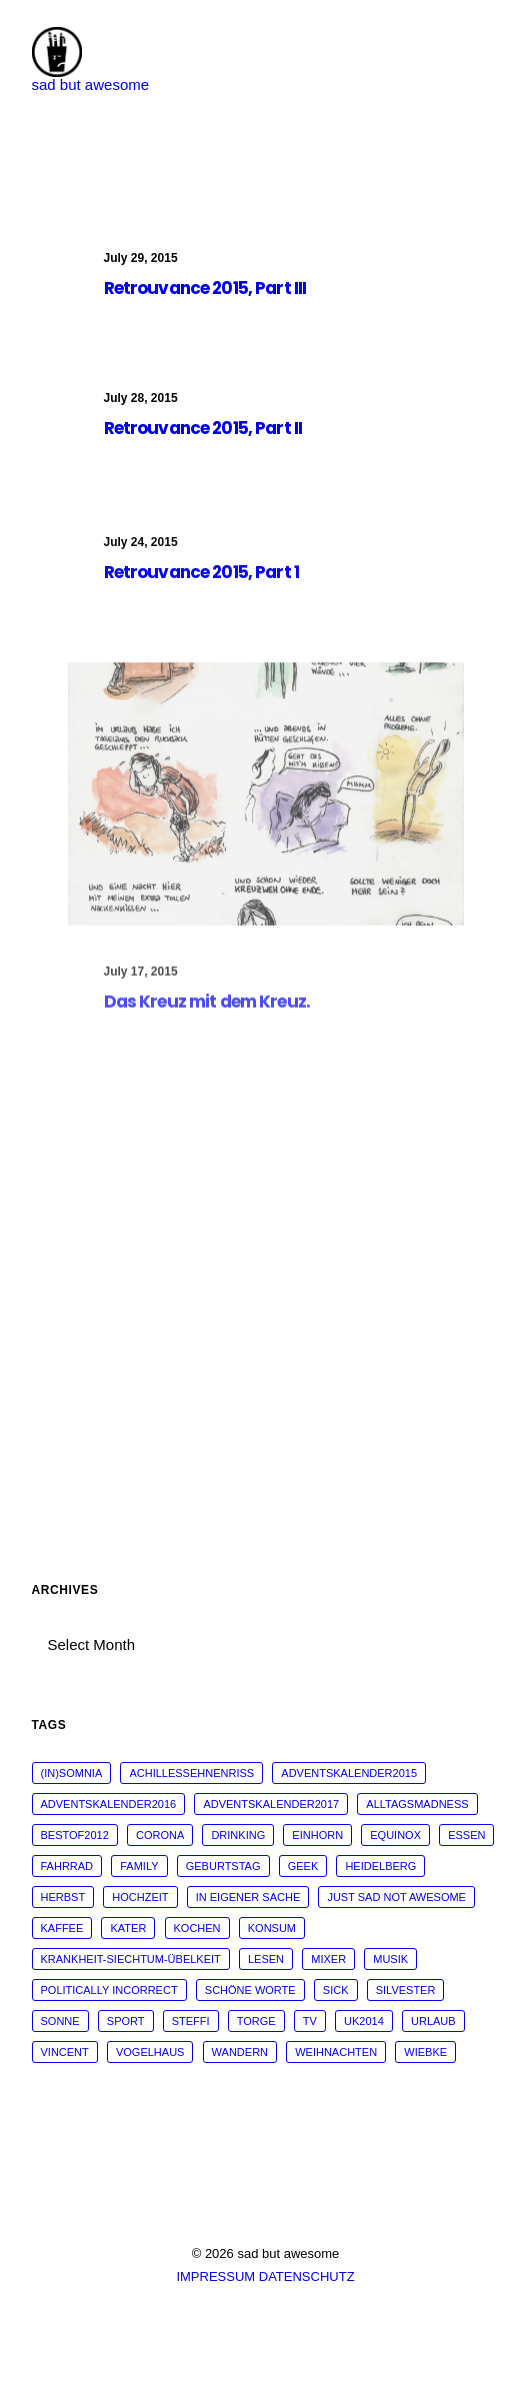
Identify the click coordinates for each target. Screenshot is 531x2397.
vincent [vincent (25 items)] (65, 2052)
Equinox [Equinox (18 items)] (395, 1835)
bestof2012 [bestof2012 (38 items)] (75, 1835)
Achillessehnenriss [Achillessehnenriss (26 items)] (191, 1773)
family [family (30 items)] (139, 1866)
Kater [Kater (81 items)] (128, 1928)
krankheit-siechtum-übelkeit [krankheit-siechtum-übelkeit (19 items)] (131, 1959)
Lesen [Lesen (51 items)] (266, 1959)
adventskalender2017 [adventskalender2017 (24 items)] (271, 1804)
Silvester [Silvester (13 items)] (406, 1990)
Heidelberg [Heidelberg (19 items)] (380, 1866)
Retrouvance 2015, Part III (205, 288)
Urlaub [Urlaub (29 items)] (433, 2021)
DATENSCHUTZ (307, 2276)
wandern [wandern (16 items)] (240, 2052)
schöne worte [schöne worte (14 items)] (250, 1990)
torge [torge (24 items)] (256, 2021)
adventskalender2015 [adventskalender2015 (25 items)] (349, 1773)
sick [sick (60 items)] (336, 1990)
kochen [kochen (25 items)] (197, 1928)
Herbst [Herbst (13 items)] (63, 1897)
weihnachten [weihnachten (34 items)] (336, 2052)
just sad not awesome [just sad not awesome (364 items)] (396, 1897)
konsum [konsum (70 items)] (272, 1928)
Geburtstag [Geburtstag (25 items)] (223, 1866)
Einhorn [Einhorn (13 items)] (317, 1835)
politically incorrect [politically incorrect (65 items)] (109, 1990)
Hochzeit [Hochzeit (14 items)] (140, 1897)
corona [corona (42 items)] (160, 1835)
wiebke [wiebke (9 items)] (425, 2052)
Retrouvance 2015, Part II (203, 431)
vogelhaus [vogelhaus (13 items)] (150, 2052)
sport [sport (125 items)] (126, 2021)
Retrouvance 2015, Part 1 (202, 589)
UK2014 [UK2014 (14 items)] (364, 2021)
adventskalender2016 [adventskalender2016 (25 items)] (109, 1804)
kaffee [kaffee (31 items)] (62, 1928)
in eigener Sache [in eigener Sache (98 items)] (248, 1897)
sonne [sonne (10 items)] (60, 2021)
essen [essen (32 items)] (466, 1835)
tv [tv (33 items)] (310, 2021)
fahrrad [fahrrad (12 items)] (67, 1866)
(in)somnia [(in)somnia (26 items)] (72, 1773)
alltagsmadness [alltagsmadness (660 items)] (417, 1804)
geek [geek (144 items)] (303, 1866)
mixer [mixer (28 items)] (328, 1959)
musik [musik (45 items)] (390, 1959)
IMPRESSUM (215, 2276)
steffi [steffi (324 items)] (191, 2021)
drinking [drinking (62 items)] (238, 1835)
